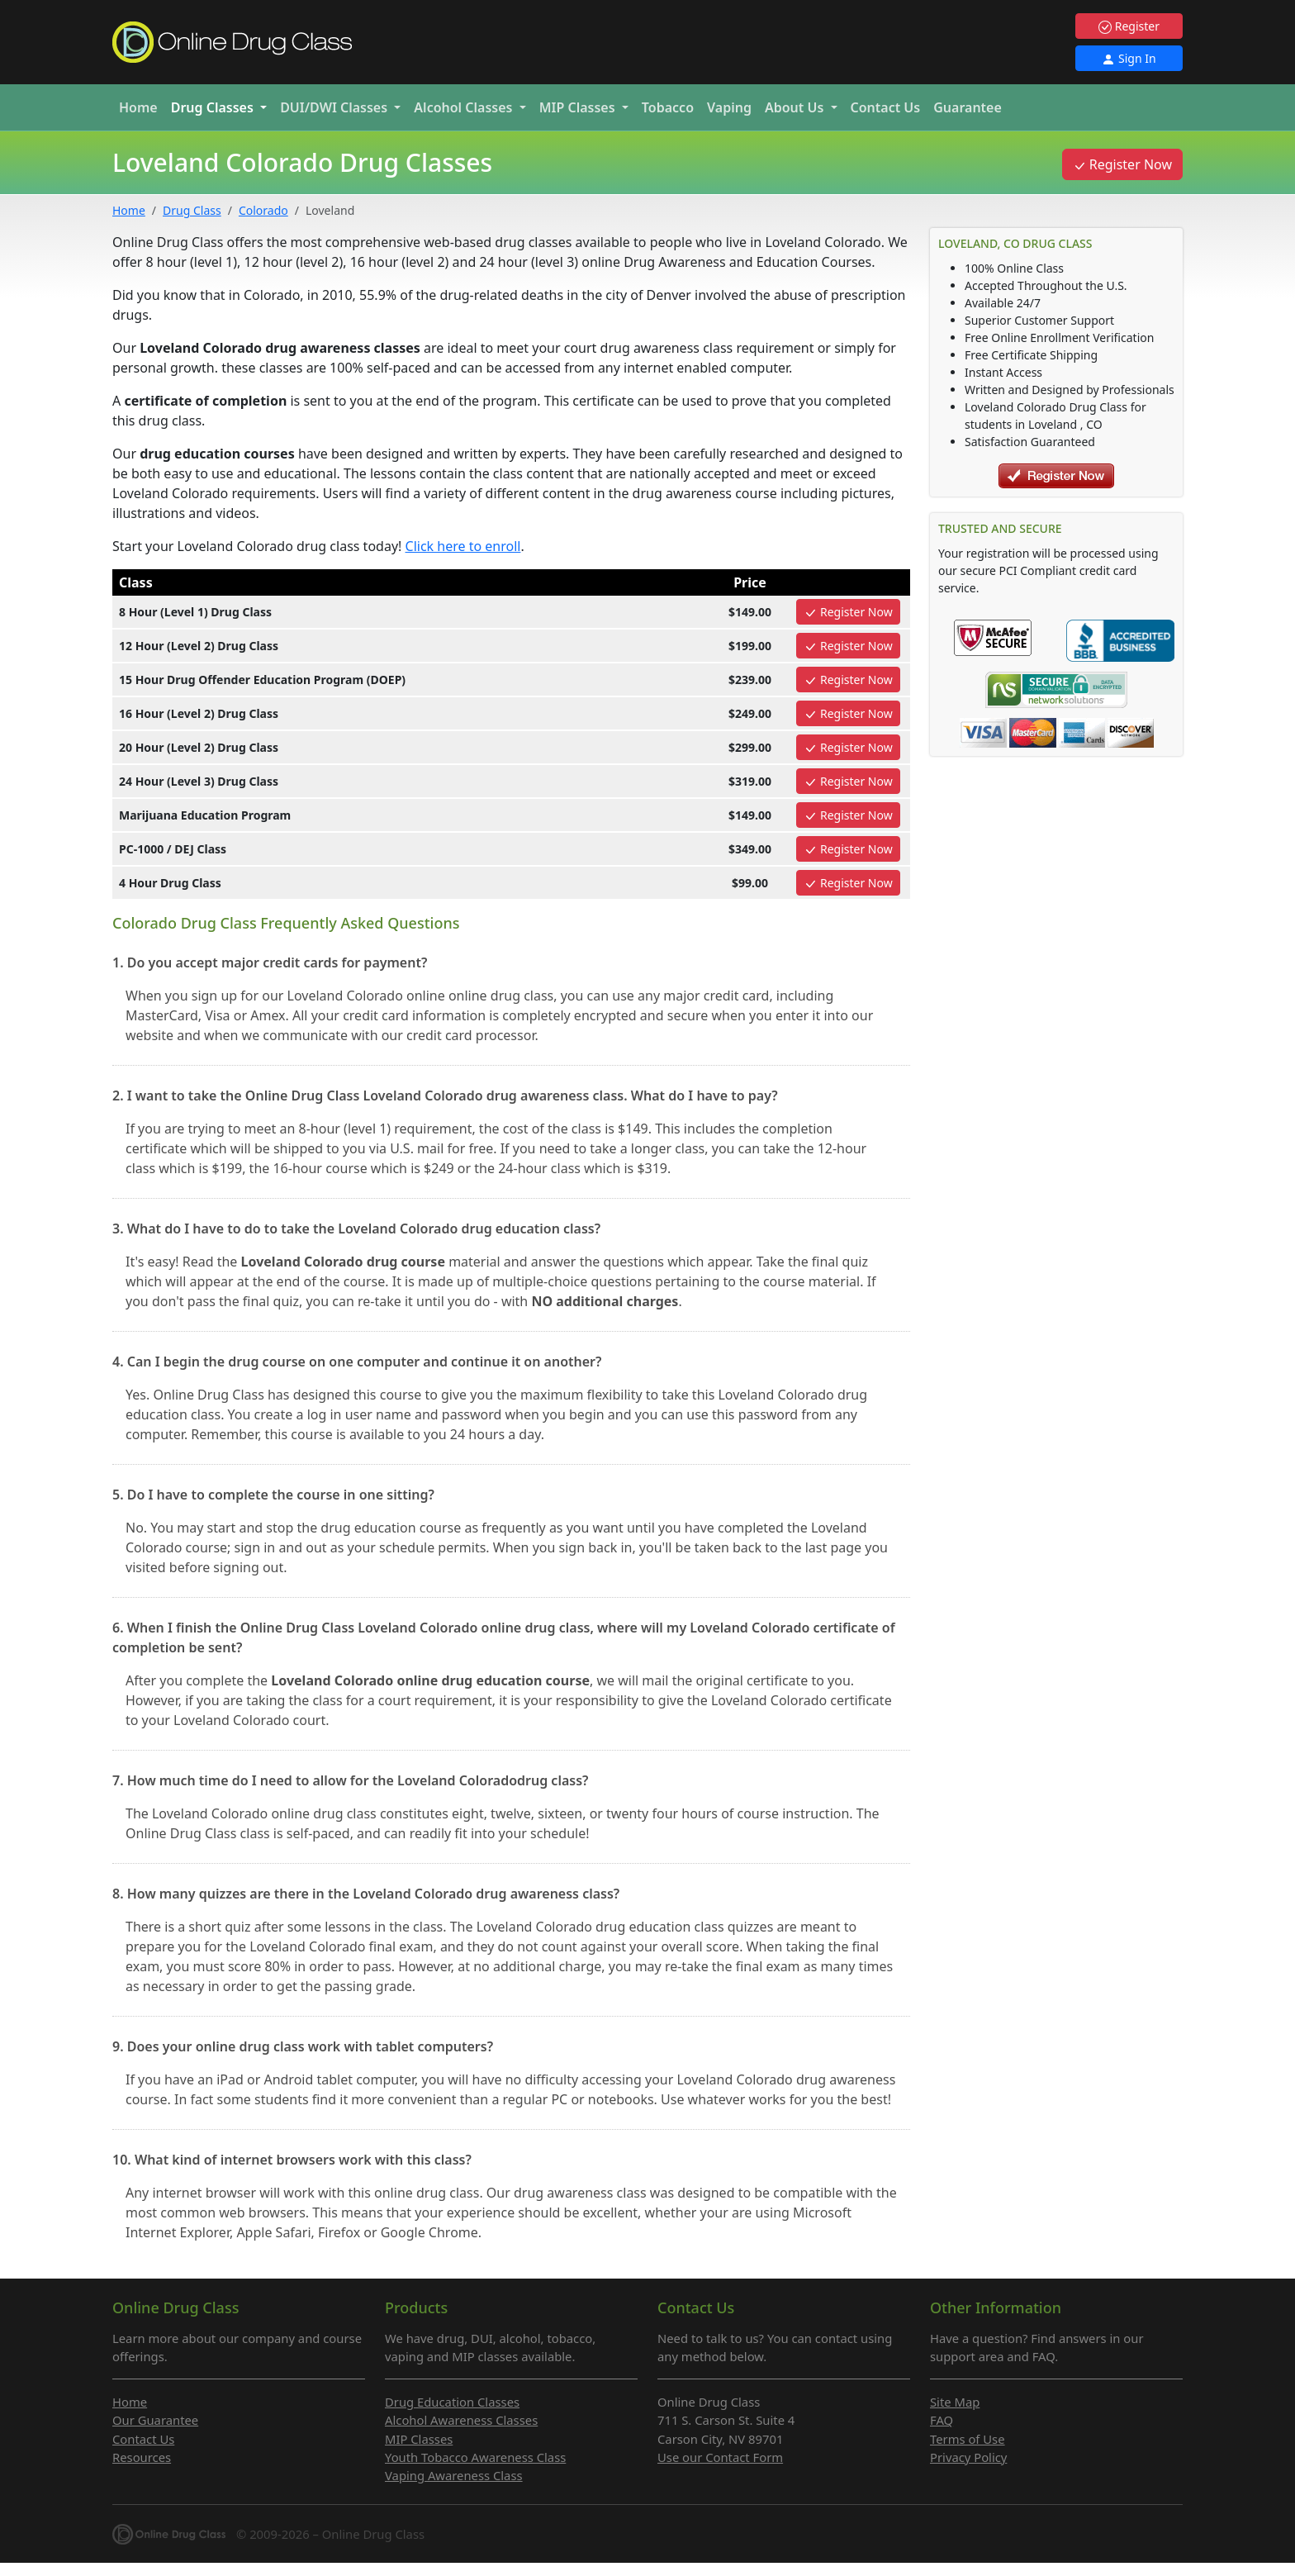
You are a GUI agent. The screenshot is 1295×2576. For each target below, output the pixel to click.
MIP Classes (419, 2439)
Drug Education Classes (452, 2401)
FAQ (941, 2420)
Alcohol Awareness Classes (461, 2420)
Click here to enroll (463, 546)
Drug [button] (214, 107)
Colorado (263, 210)
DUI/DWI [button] (335, 107)
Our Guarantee (155, 2420)
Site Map (955, 2401)
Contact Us (886, 107)
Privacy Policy (968, 2457)
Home (138, 107)
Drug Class (192, 210)
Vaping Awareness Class (454, 2475)
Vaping (729, 107)
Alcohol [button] (464, 107)
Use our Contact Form (720, 2457)
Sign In (1128, 58)
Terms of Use (967, 2439)
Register (1129, 26)
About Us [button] (796, 107)
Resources (141, 2457)
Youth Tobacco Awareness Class (475, 2457)
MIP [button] (579, 107)
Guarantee (967, 107)
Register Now (1122, 164)
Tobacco (668, 107)
